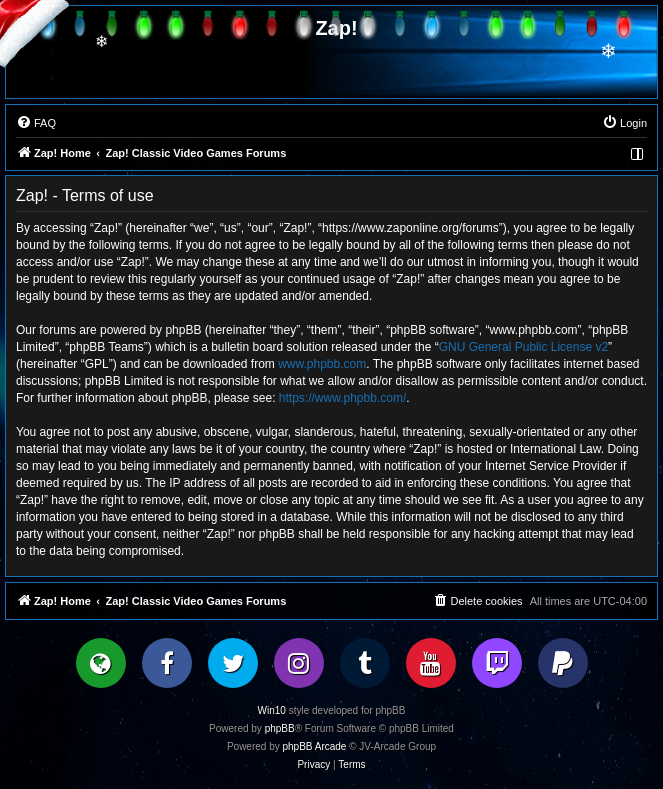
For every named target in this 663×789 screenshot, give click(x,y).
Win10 (272, 710)
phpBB (280, 728)
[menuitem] (36, 123)
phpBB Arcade (315, 746)
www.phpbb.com (322, 364)
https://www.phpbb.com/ (342, 398)
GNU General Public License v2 (523, 347)
